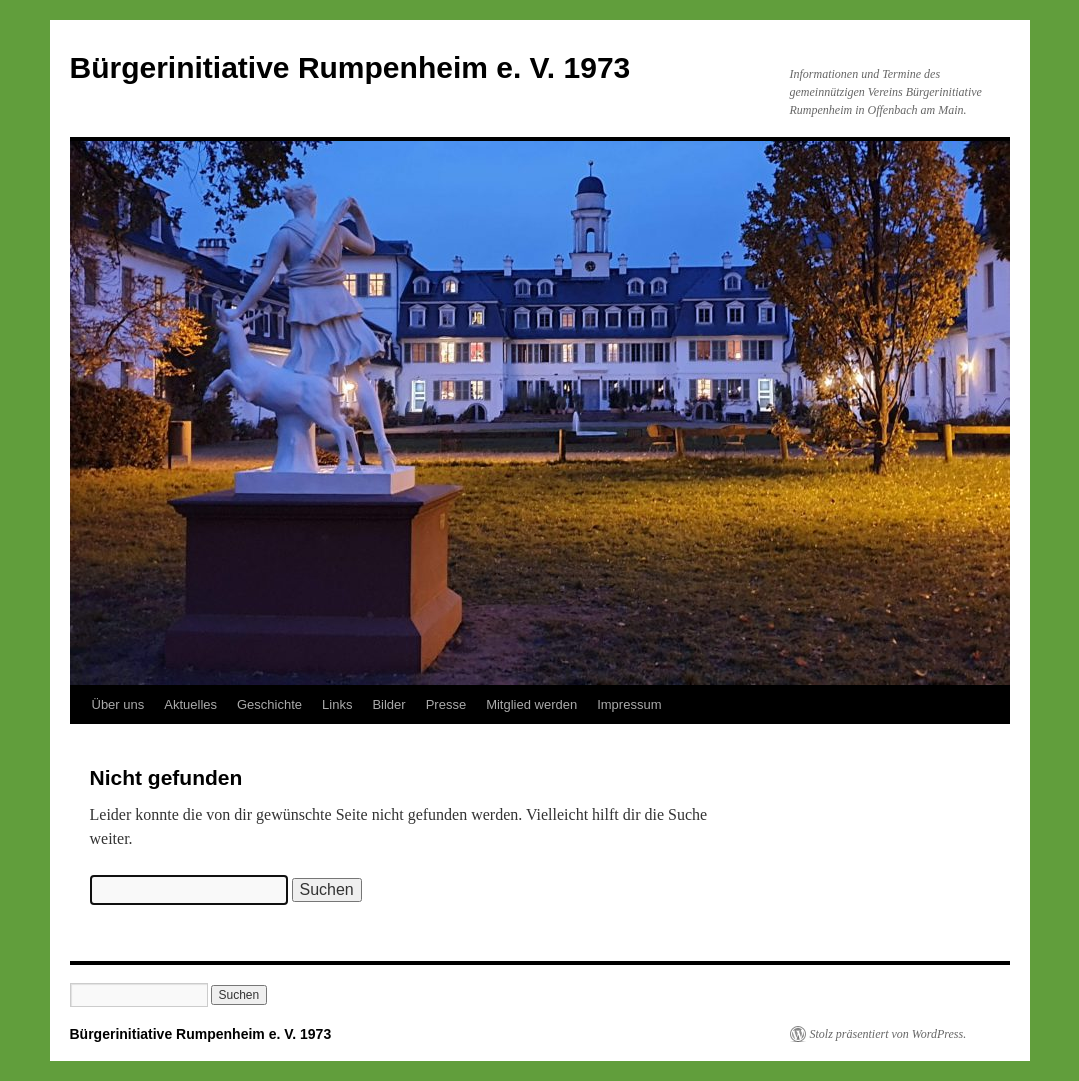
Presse (446, 704)
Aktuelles (190, 704)
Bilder (388, 704)
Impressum (629, 704)
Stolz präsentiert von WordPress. (888, 1034)
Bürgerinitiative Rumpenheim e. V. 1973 (350, 67)
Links (337, 704)
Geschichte (269, 704)
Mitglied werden (531, 704)
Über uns (118, 704)
